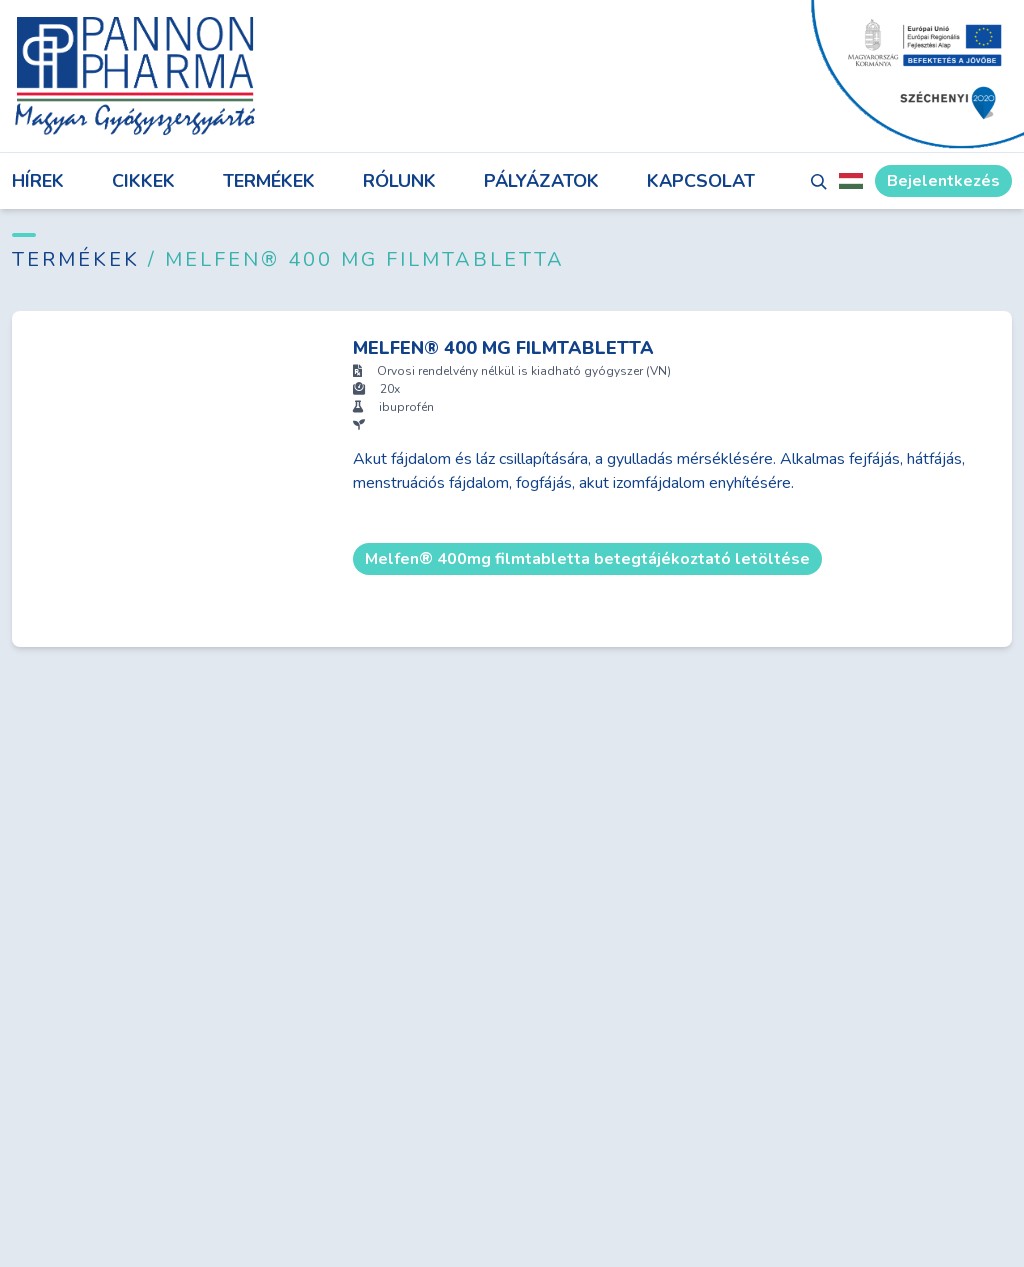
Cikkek (143, 181)
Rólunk (399, 181)
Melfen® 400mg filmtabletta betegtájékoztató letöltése (587, 559)
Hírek (38, 181)
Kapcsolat (701, 181)
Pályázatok (541, 181)
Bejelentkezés (943, 181)
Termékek (269, 181)
